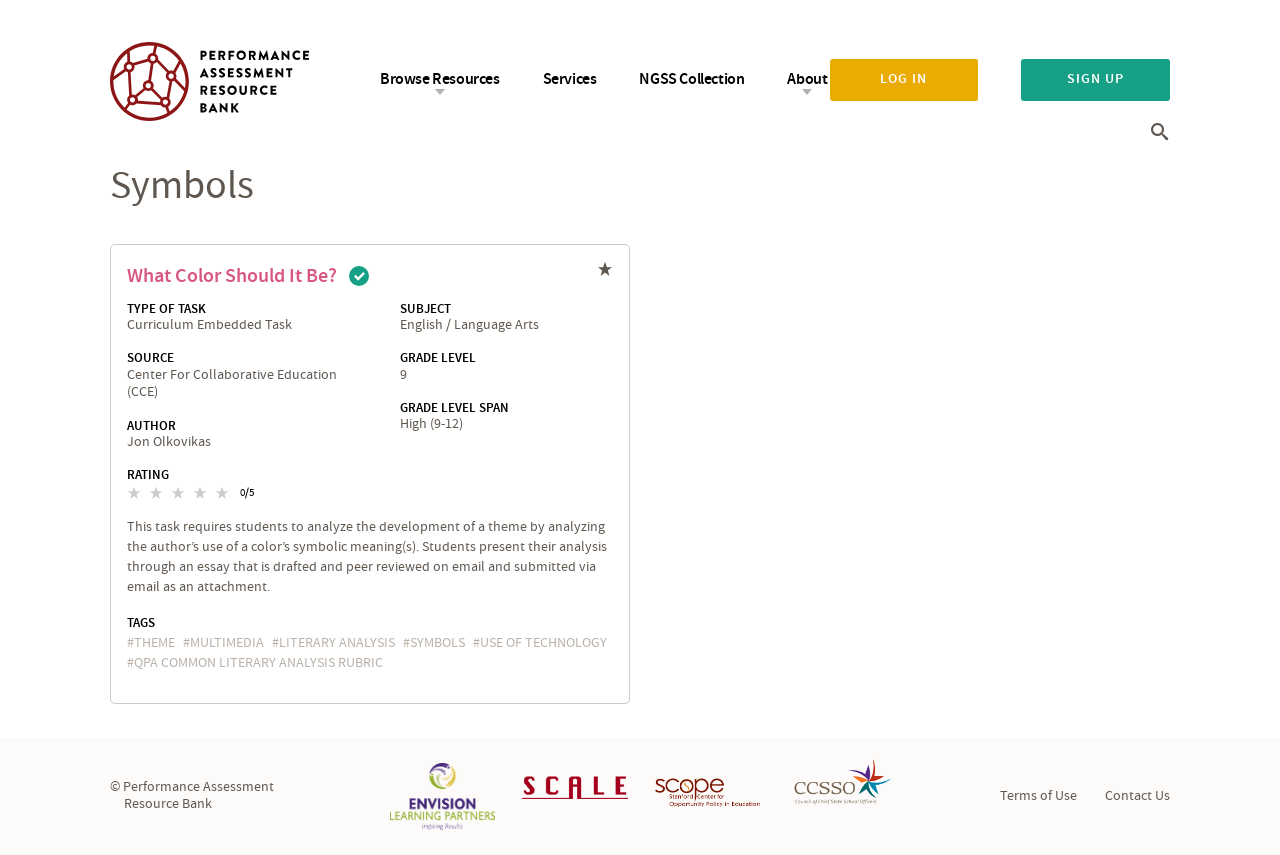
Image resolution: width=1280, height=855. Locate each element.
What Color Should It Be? (232, 276)
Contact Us (1137, 796)
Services (570, 79)
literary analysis (337, 643)
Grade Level (438, 358)
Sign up (1095, 79)
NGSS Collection (691, 79)
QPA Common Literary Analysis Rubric (258, 663)
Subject (425, 309)
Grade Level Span (454, 408)
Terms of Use (1038, 796)
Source (150, 358)
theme (154, 643)
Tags (141, 623)
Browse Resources (440, 79)
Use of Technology (543, 643)
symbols (437, 643)
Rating (148, 475)
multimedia (227, 643)
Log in (903, 79)
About (807, 79)
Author (151, 426)
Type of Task (166, 309)
